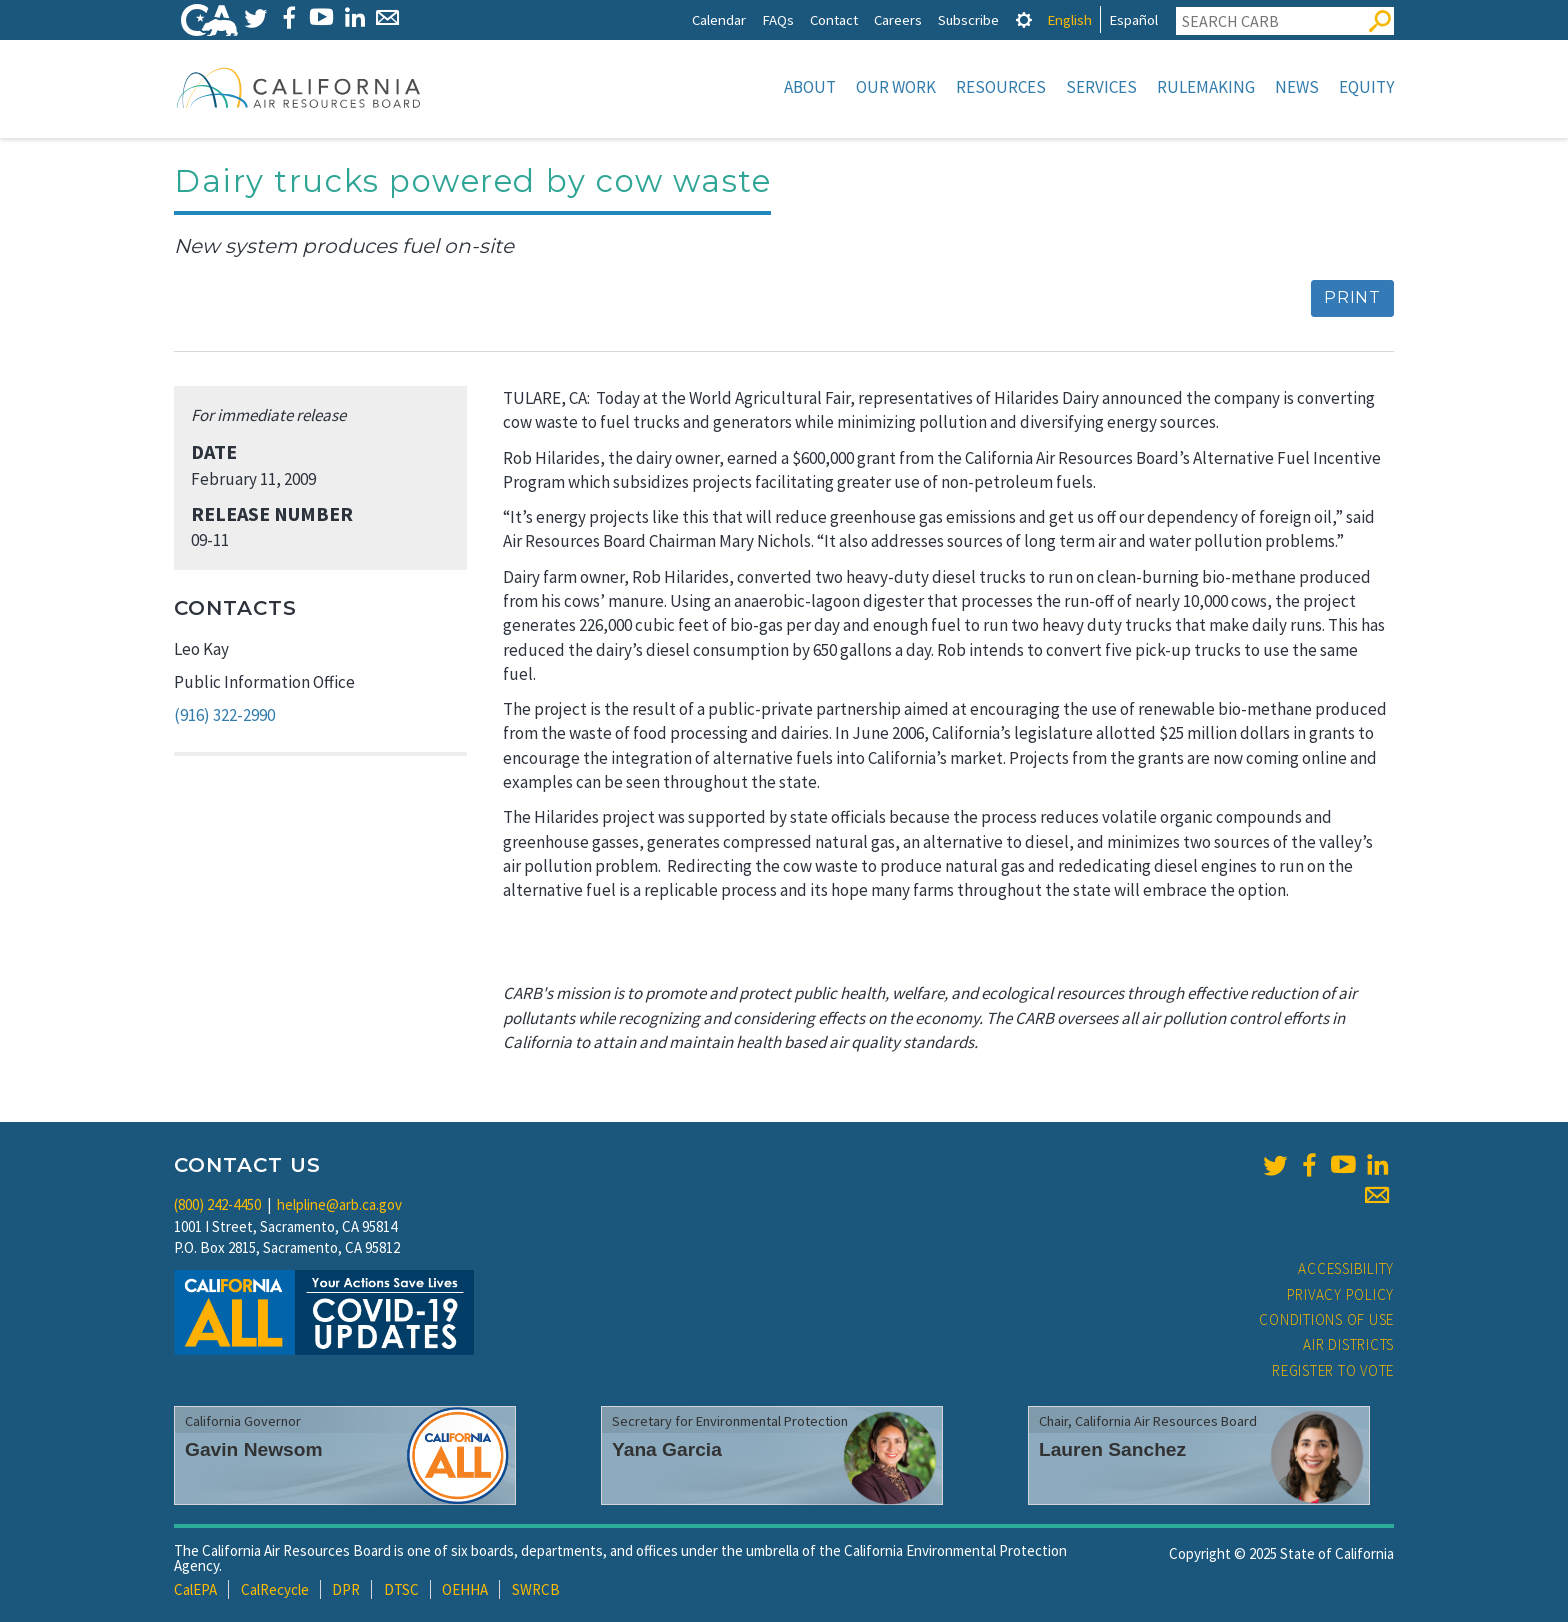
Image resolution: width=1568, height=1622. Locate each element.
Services (1101, 87)
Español (1133, 19)
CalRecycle (275, 1589)
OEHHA (465, 1589)
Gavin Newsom (254, 1449)
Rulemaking (1206, 87)
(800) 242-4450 (217, 1204)
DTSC (401, 1589)
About (810, 87)
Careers (898, 19)
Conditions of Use (1326, 1319)
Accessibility (1346, 1268)
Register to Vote (1333, 1370)
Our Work (896, 87)
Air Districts (1348, 1344)
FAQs (778, 19)
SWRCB (536, 1589)
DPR (346, 1589)
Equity (1366, 87)
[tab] (1024, 19)
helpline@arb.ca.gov (339, 1204)
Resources (1001, 87)
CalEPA (195, 1589)
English (1069, 19)
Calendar (719, 19)
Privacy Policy (1341, 1294)
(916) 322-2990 (224, 715)
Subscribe (968, 19)
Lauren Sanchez (1112, 1449)
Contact (834, 19)
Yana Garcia (667, 1449)
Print (1352, 297)
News (1297, 87)
